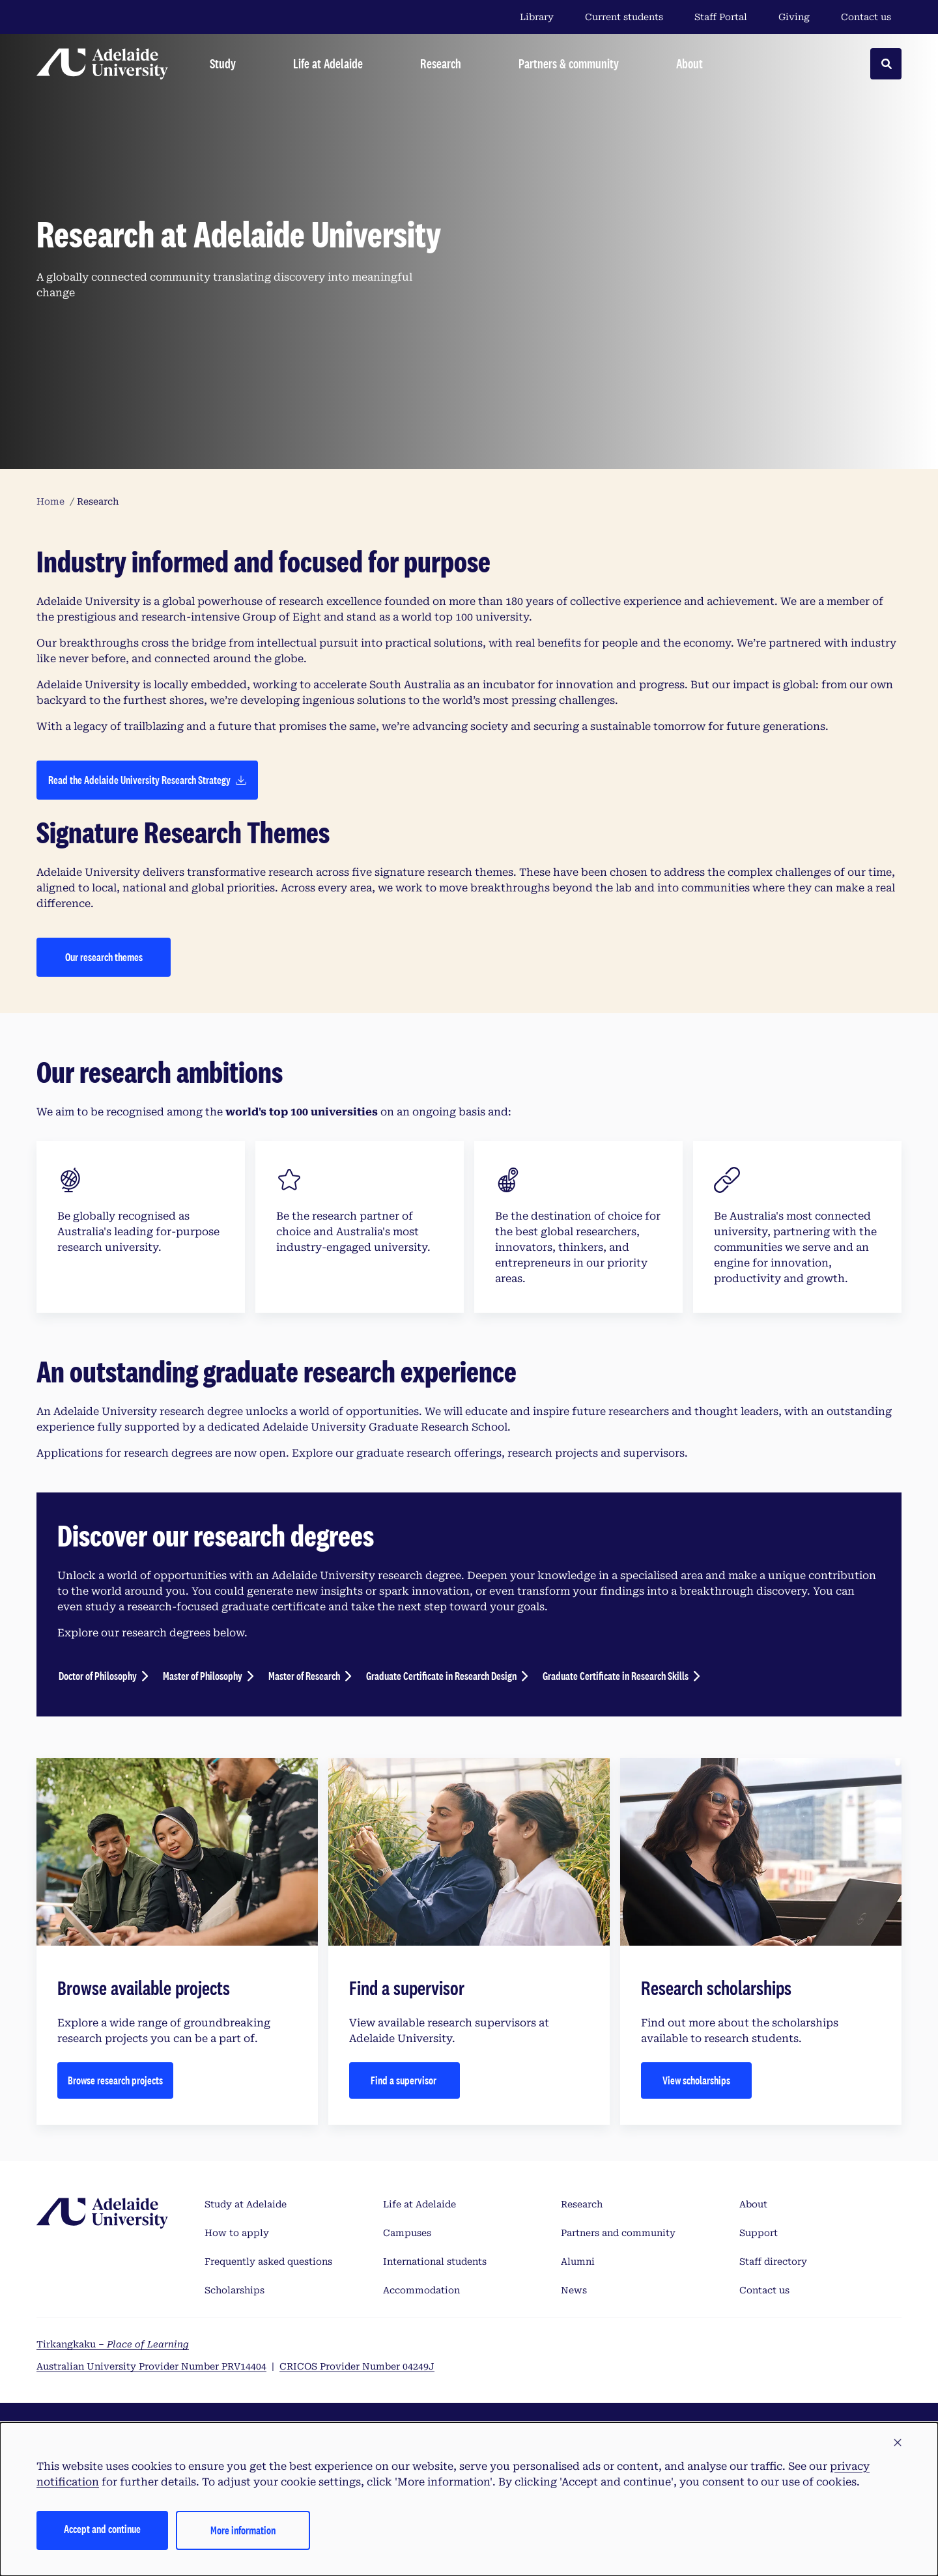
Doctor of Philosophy (98, 1675)
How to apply (237, 2233)
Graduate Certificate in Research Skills (616, 1675)
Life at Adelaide (419, 2204)
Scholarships (234, 2290)
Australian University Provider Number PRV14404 (151, 2366)
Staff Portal (720, 17)
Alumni (578, 2261)
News (574, 2290)
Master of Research (304, 1675)
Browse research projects (115, 2080)
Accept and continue (102, 2528)
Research (582, 2204)
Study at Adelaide (246, 2204)
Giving (794, 17)
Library (537, 17)
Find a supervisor (404, 2080)
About (753, 2204)
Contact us (866, 17)
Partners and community (618, 2233)
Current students (624, 17)
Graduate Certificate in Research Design (441, 1675)
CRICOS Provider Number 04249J (356, 2366)
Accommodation (421, 2290)
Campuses (407, 2233)
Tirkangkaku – (112, 2344)
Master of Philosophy (202, 1675)
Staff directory (773, 2261)
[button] (898, 2443)
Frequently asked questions (268, 2261)
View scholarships (696, 2080)
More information (243, 2530)
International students (435, 2261)
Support (758, 2233)
